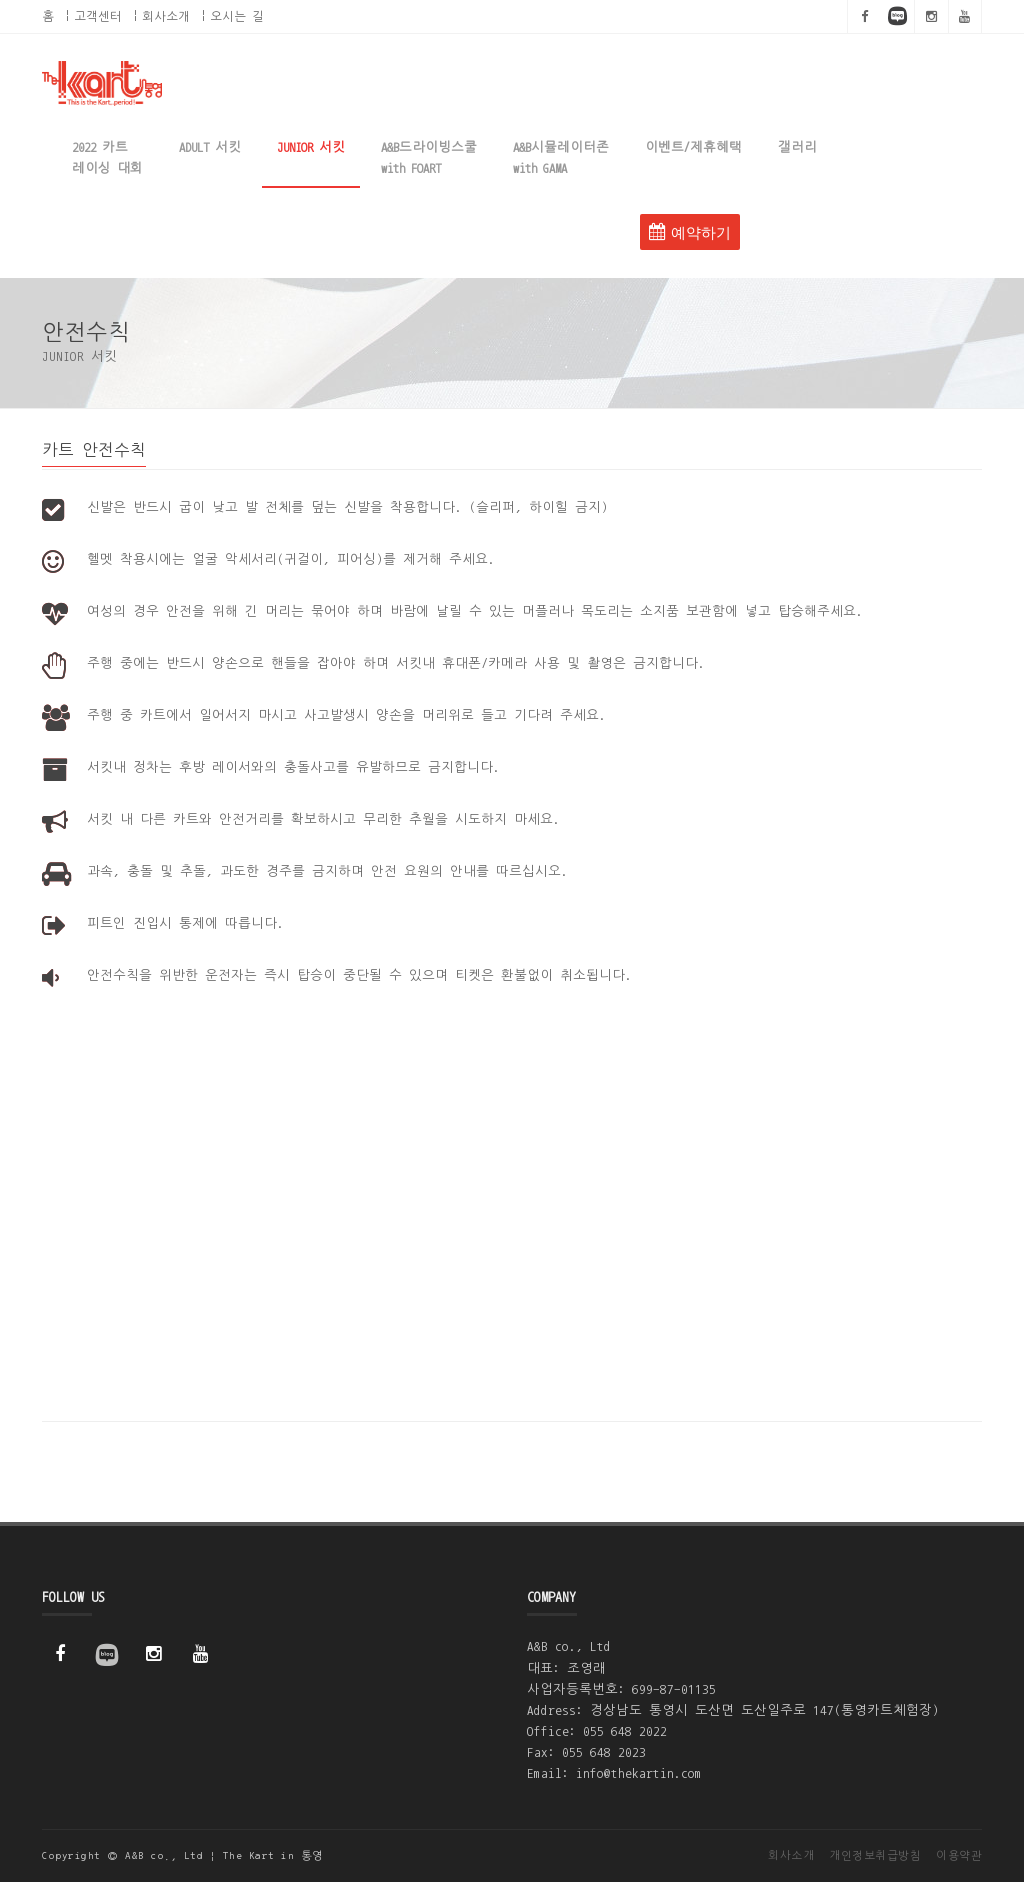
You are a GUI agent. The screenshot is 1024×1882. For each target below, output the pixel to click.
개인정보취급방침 (875, 1855)
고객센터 (98, 16)
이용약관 (959, 1855)
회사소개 (166, 16)
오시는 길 (237, 16)
